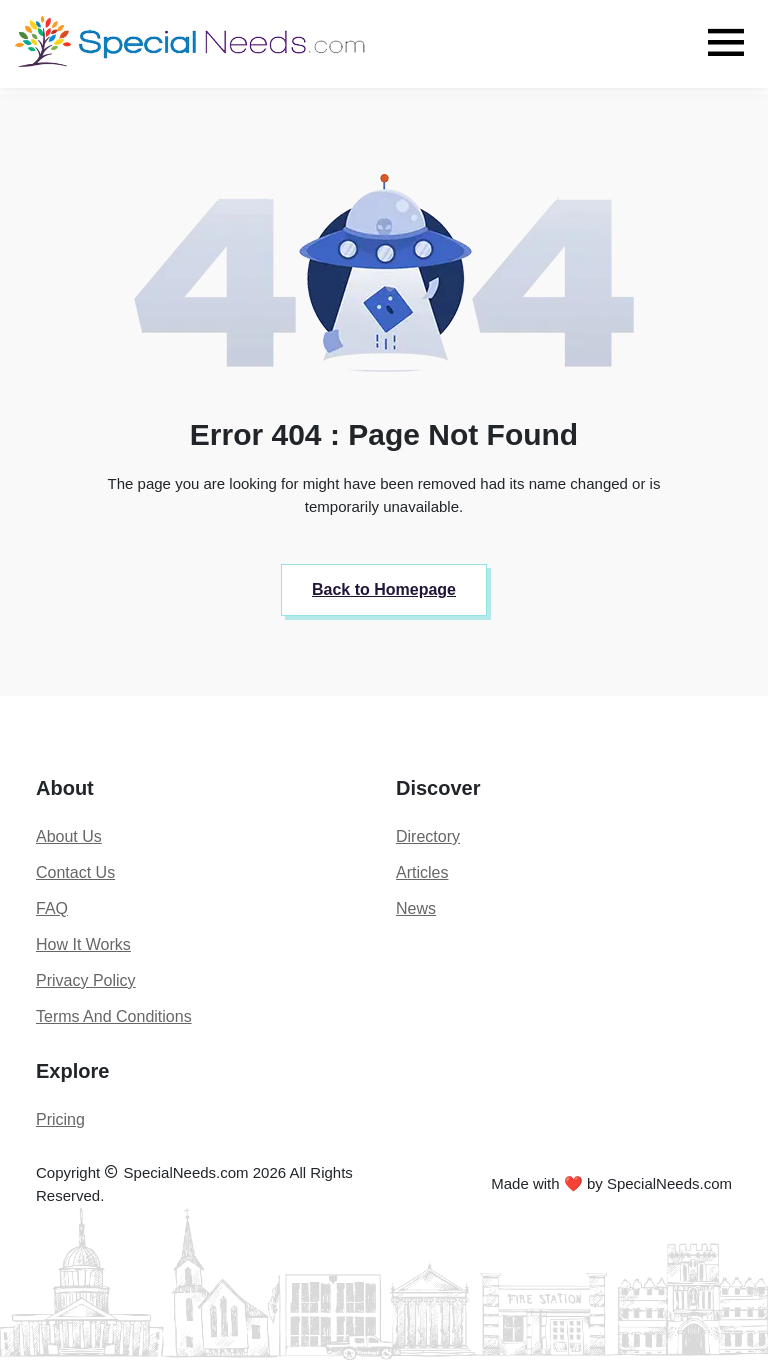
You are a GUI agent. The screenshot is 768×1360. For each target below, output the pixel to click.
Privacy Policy (86, 980)
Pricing (60, 1119)
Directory (428, 836)
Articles (422, 872)
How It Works (83, 944)
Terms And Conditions (114, 1016)
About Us (69, 836)
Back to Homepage (384, 589)
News (416, 908)
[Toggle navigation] (726, 42)
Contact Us (75, 872)
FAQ (52, 908)
